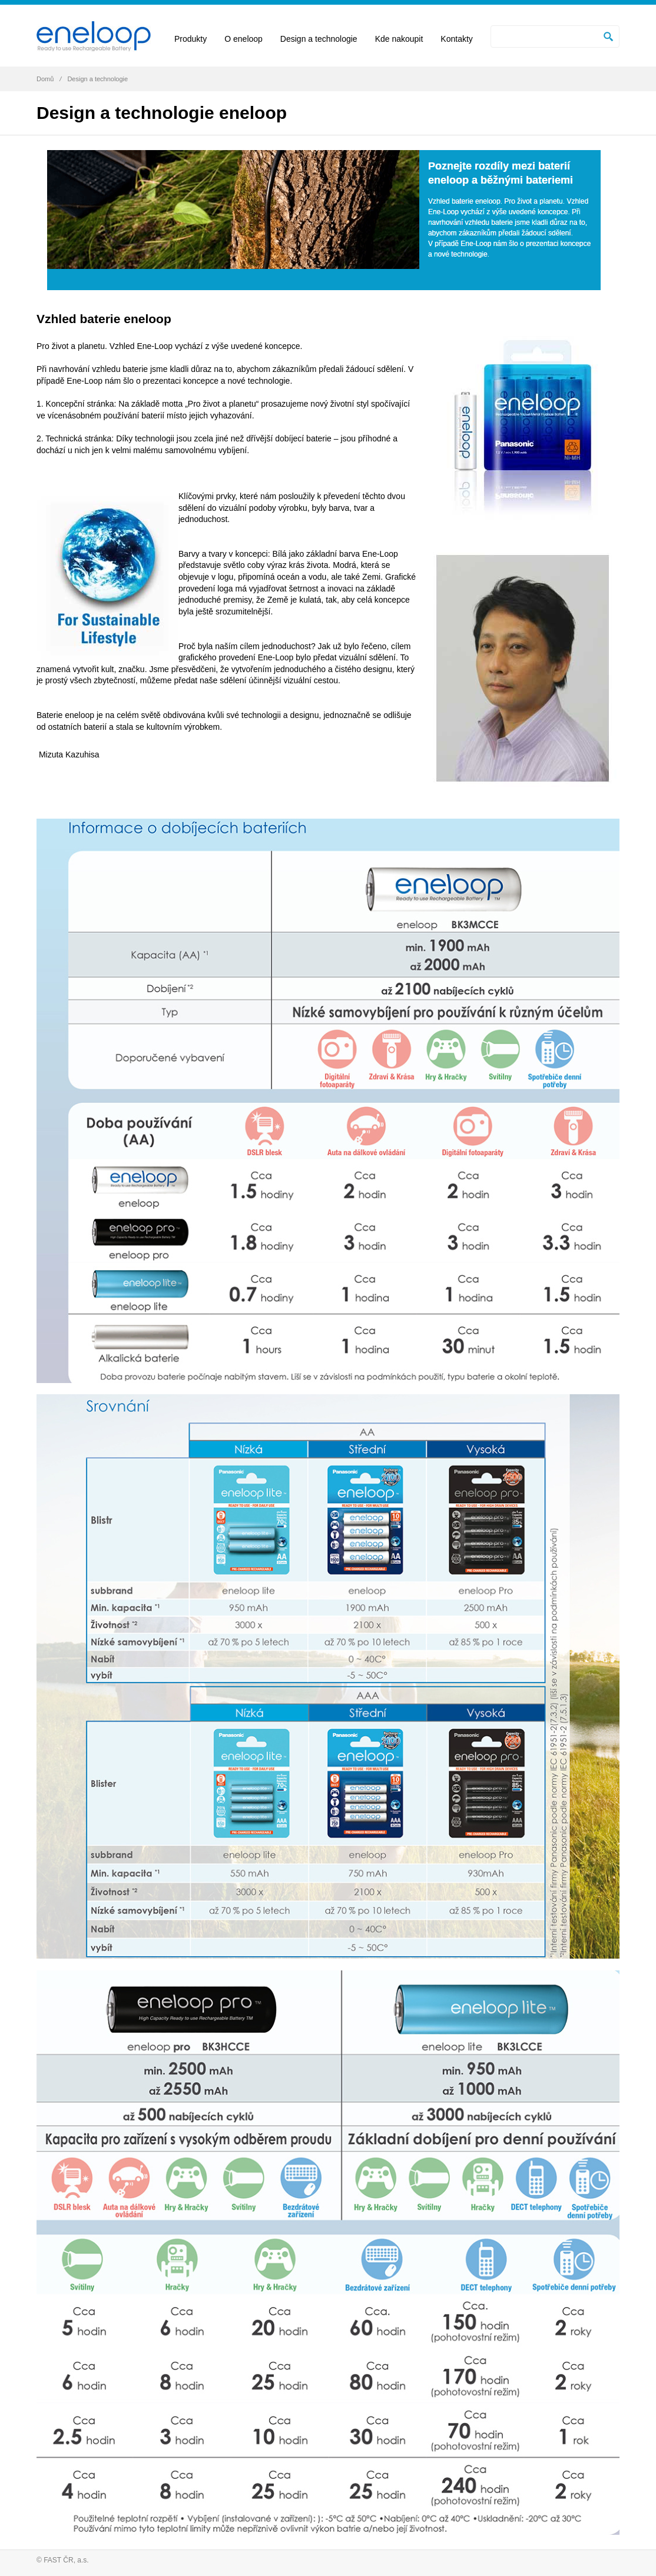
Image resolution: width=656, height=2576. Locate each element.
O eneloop (243, 39)
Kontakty (456, 39)
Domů (45, 78)
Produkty (190, 39)
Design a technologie (318, 39)
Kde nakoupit (399, 39)
